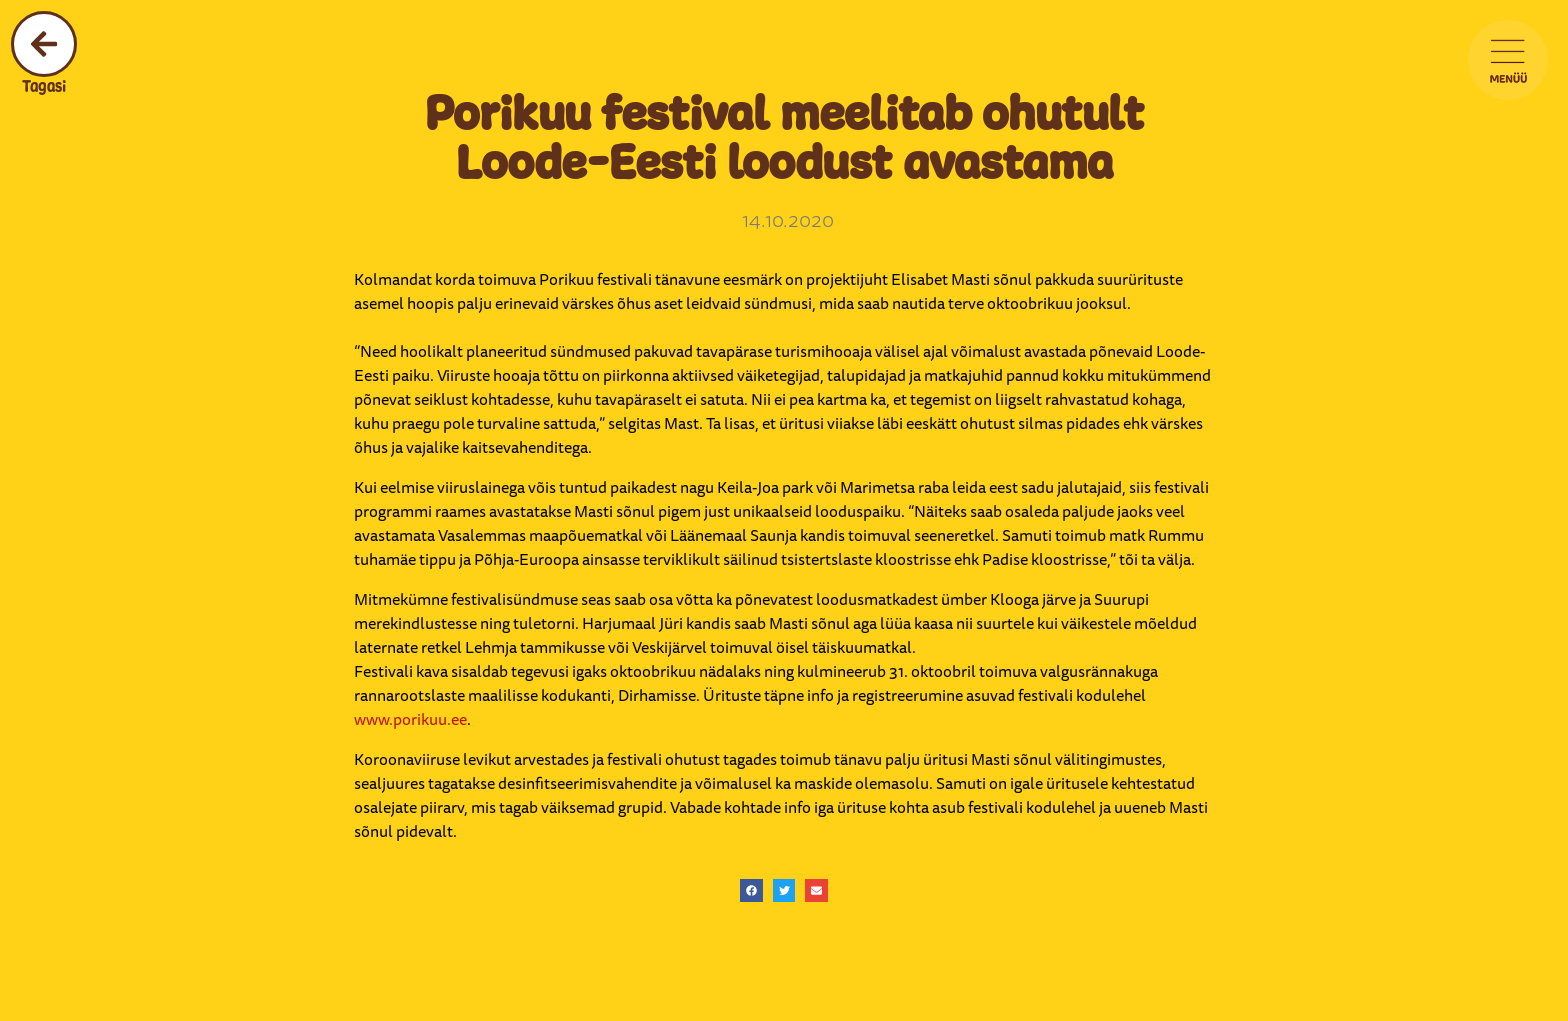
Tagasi (44, 86)
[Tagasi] (44, 44)
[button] (751, 890)
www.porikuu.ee (410, 719)
